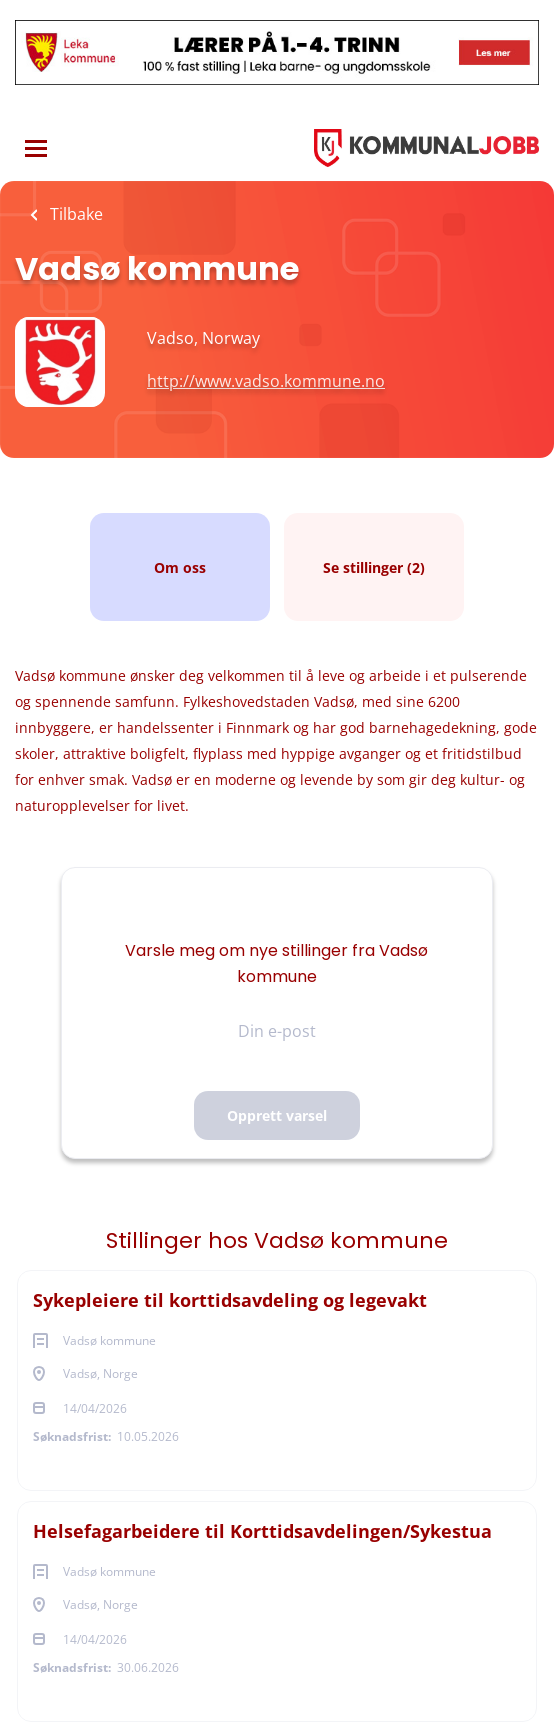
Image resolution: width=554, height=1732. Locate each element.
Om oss (180, 567)
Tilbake (74, 214)
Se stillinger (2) (374, 567)
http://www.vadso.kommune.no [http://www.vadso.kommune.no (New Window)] (266, 381)
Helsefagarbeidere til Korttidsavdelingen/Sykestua (262, 1531)
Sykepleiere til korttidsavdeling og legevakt (230, 1300)
